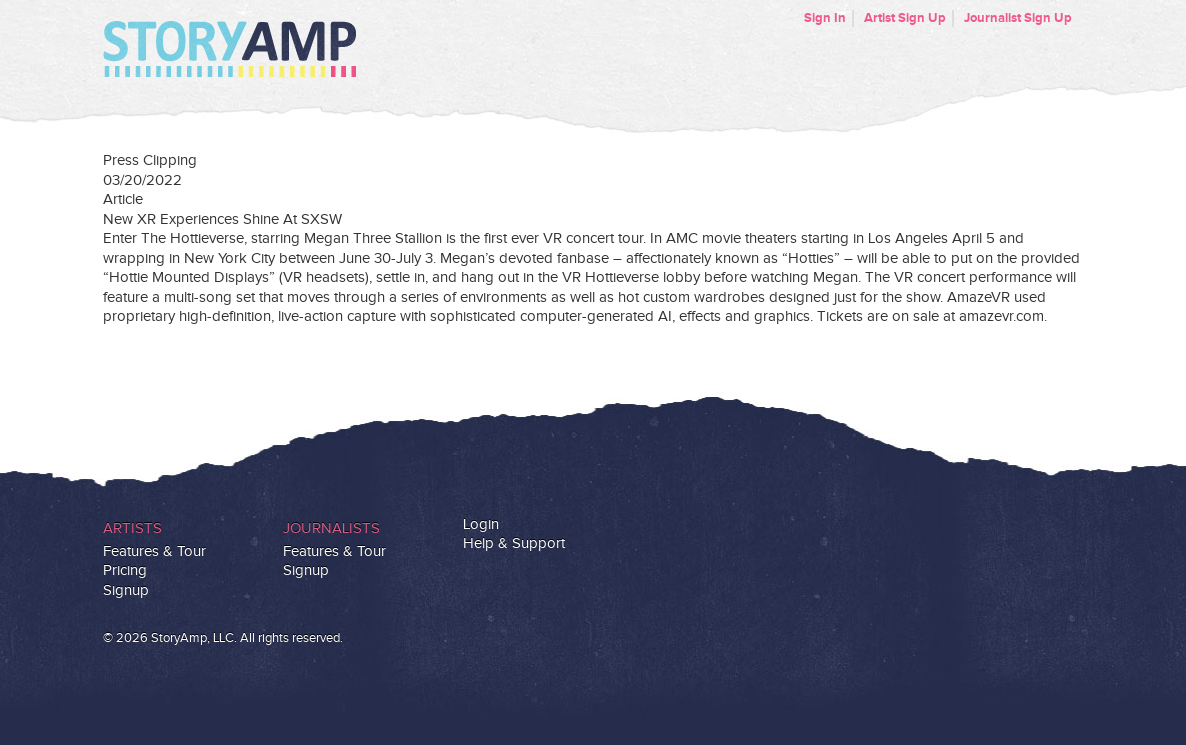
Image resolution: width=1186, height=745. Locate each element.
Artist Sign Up (905, 18)
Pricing (125, 570)
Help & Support (514, 543)
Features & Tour (154, 551)
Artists (132, 528)
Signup (126, 590)
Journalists (331, 528)
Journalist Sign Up (1018, 18)
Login (481, 524)
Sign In (825, 18)
